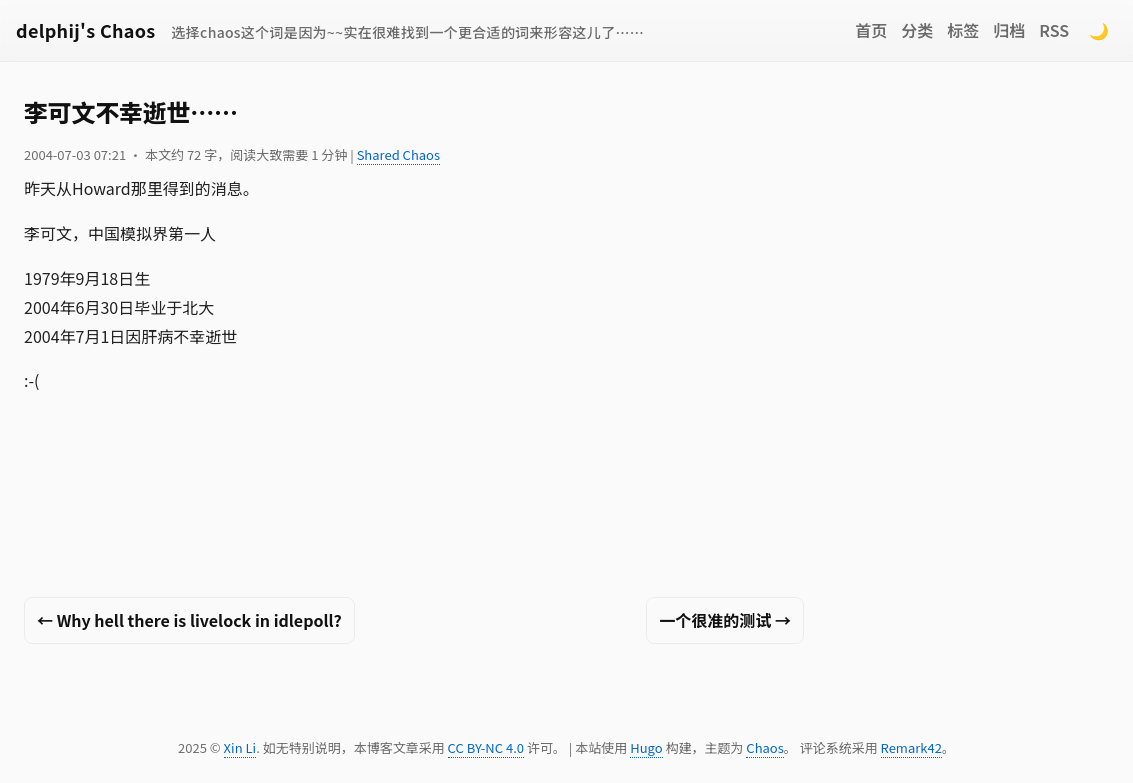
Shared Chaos (398, 154)
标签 (963, 30)
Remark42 (911, 747)
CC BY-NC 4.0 (486, 747)
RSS (1054, 30)
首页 (871, 30)
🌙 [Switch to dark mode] (1099, 30)
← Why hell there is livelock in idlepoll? (189, 620)
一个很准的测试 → (725, 620)
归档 (1009, 30)
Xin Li (240, 747)
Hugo (646, 747)
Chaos (764, 747)
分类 (917, 30)
